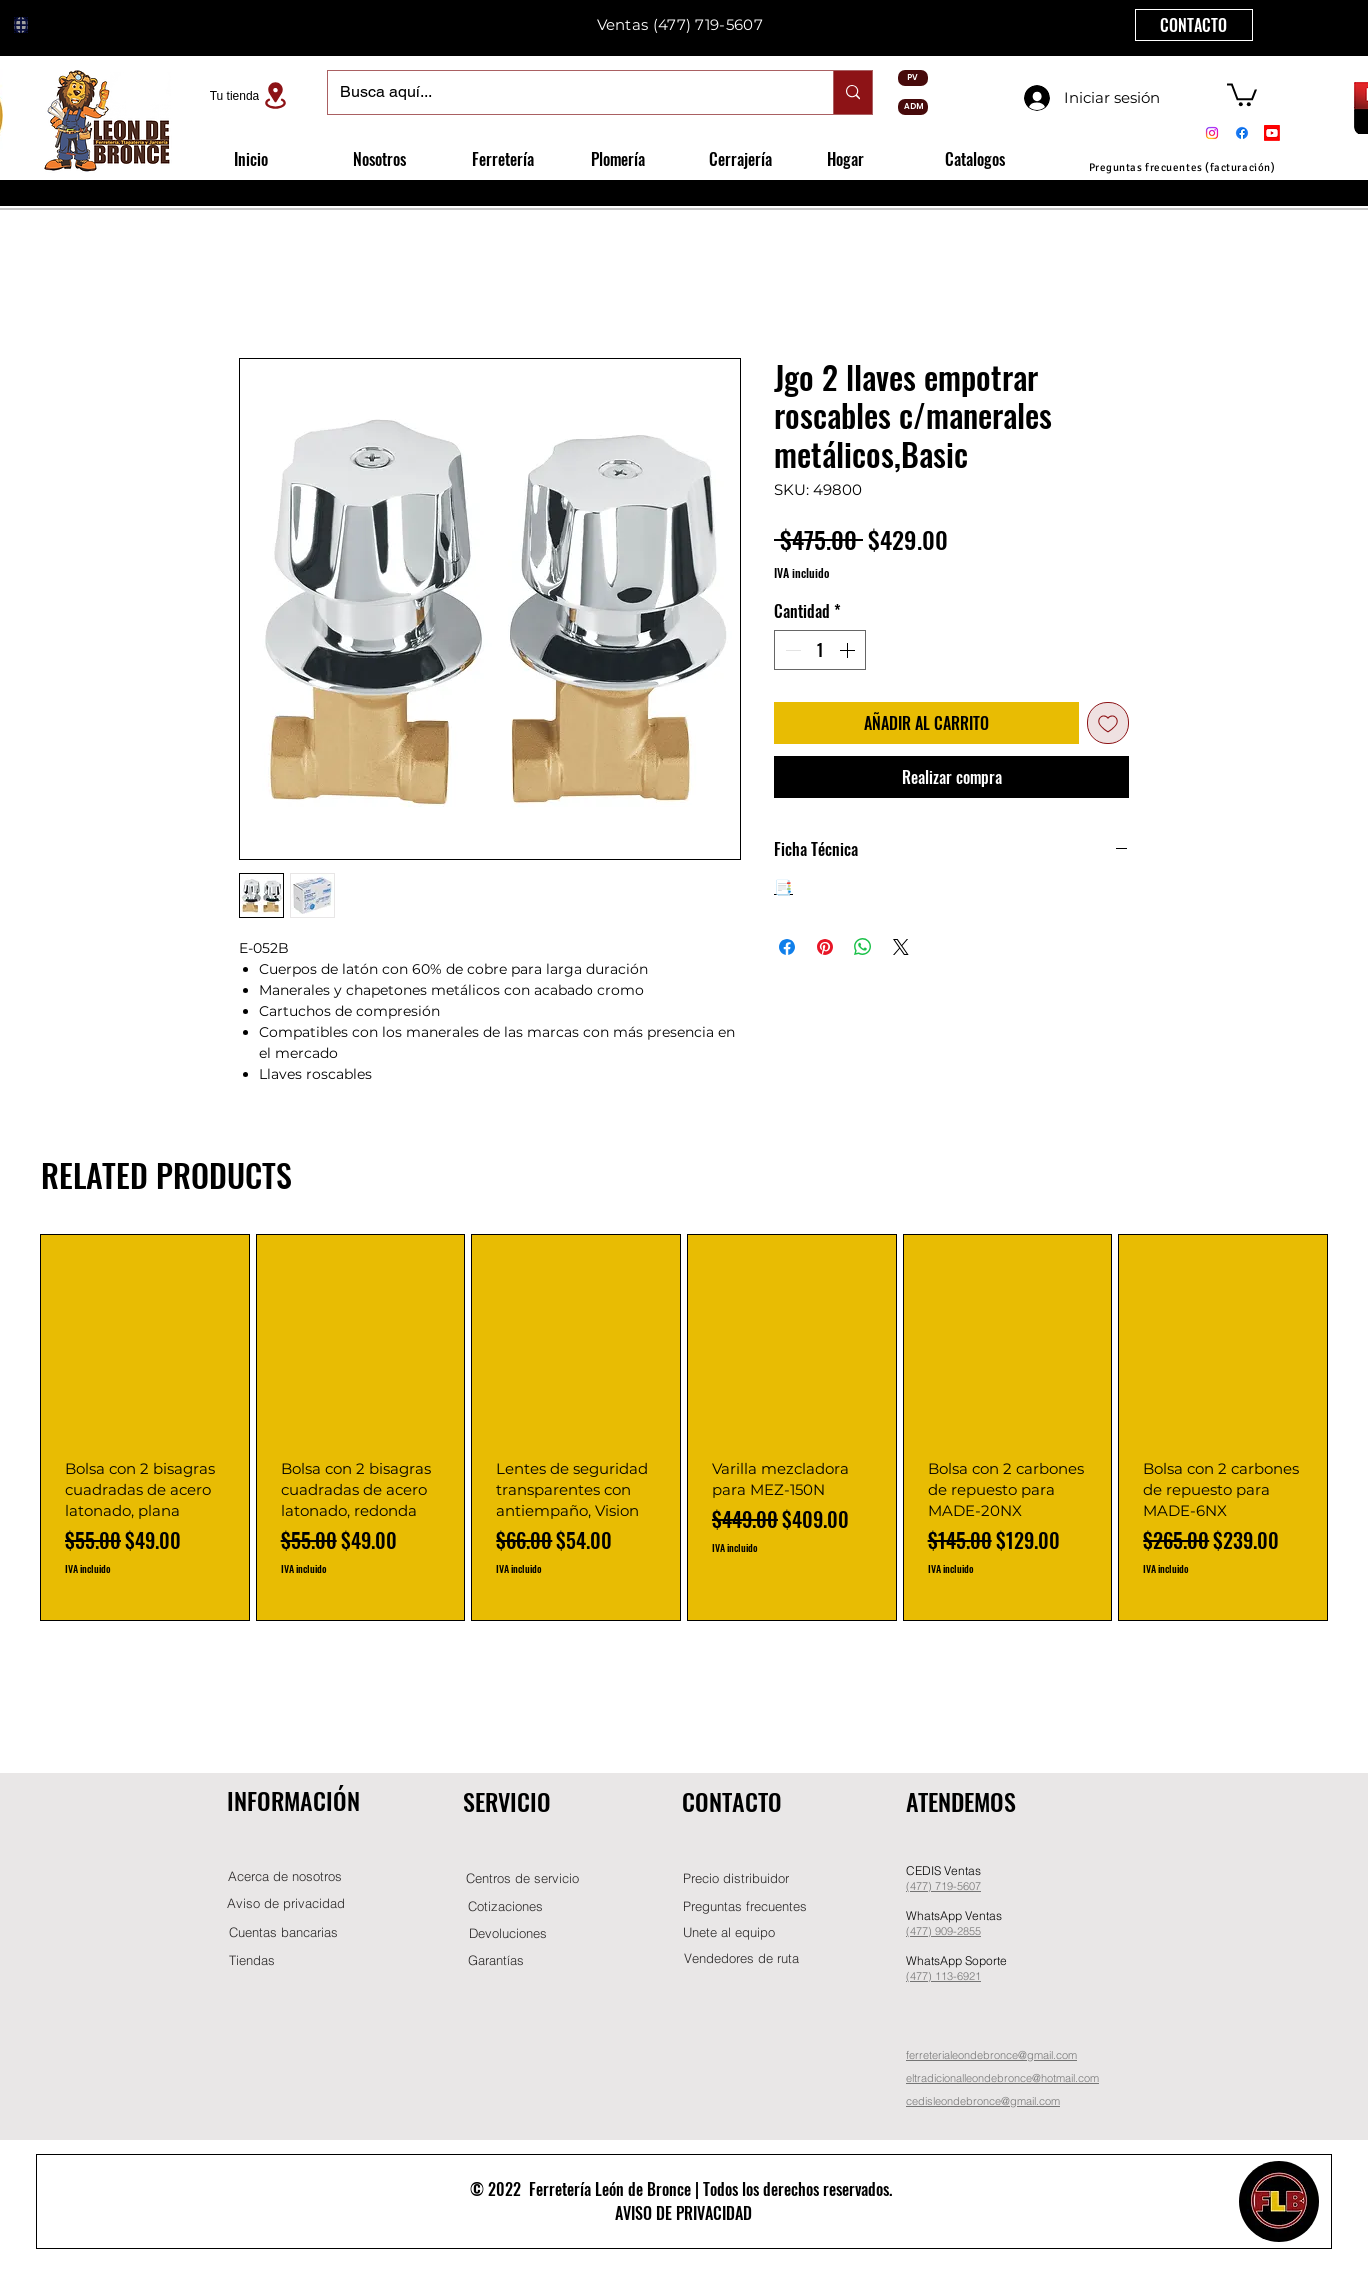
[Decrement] (791, 650)
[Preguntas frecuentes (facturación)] (1182, 167)
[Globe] (21, 25)
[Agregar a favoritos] (1108, 723)
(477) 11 (926, 1976)
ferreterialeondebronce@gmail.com (991, 2055)
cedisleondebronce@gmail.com (983, 2101)
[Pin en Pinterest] (825, 947)
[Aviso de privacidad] (286, 1903)
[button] (1242, 93)
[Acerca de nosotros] (285, 1876)
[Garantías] (496, 1960)
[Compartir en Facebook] (787, 947)
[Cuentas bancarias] (283, 1932)
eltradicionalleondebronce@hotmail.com (1002, 2078)
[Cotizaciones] (505, 1906)
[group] (684, 1428)
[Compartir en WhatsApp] (863, 947)
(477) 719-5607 (708, 24)
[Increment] (849, 650)
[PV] (913, 78)
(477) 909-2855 (943, 1931)
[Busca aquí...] (565, 92)
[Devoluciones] (508, 1933)
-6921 (967, 1976)
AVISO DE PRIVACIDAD (683, 2213)
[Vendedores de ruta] (741, 1958)
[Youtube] (1272, 133)
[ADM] (913, 107)
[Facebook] (1242, 133)
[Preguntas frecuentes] (745, 1906)
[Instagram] (1212, 133)
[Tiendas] (252, 1960)
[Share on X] (901, 947)
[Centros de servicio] (522, 1878)
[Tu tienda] (251, 95)
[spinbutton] (820, 650)
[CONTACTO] (1194, 25)
